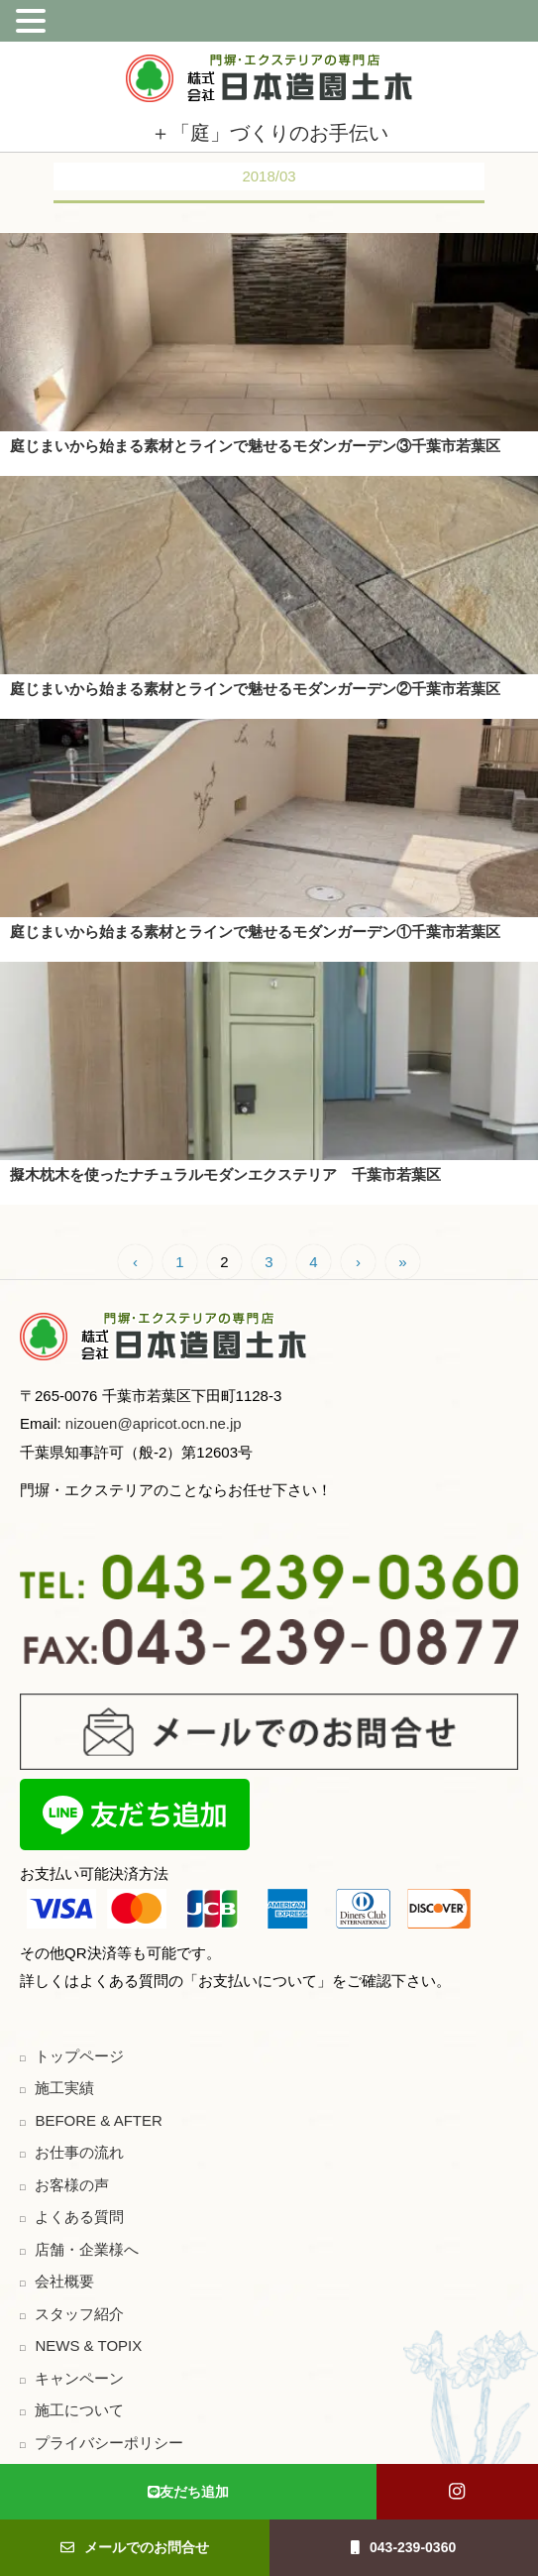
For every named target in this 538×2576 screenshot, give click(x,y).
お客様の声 (72, 2184)
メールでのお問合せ (134, 2547)
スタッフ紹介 (79, 2313)
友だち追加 (188, 2492)
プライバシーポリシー (109, 2442)
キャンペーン (79, 2378)
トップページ (79, 2056)
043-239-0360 (403, 2547)
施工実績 (64, 2087)
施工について (79, 2409)
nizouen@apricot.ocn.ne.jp (151, 1423)
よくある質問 (79, 2216)
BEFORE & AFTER (98, 2120)
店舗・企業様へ (87, 2249)
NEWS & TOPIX (88, 2345)
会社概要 (64, 2281)
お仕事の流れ (79, 2152)
